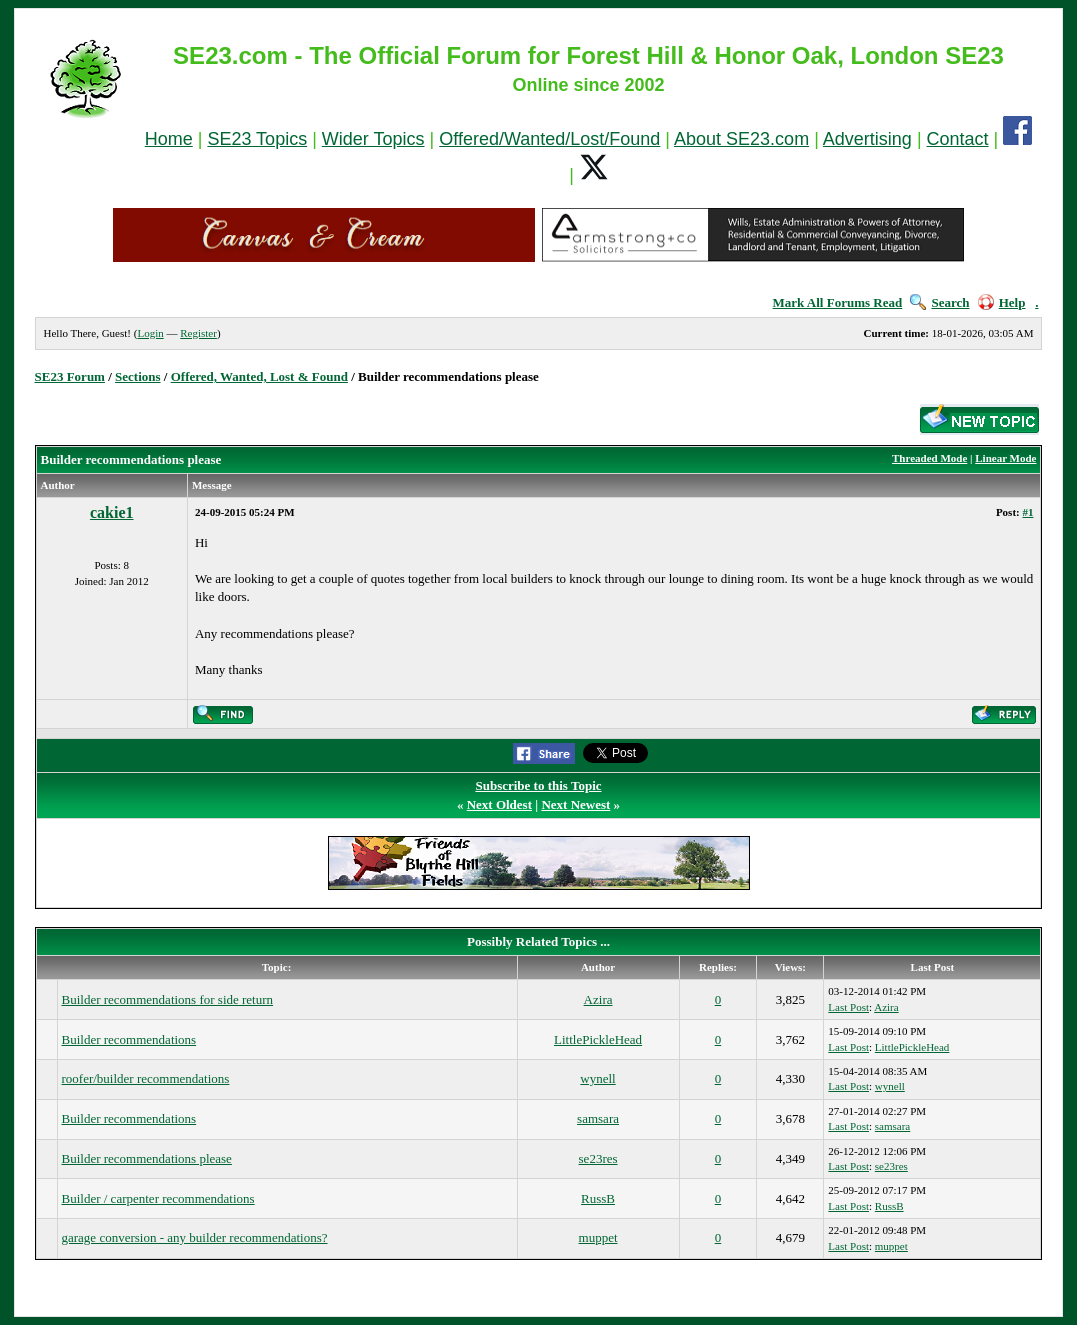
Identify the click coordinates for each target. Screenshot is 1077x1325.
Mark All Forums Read (838, 302)
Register (198, 333)
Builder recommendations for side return (168, 999)
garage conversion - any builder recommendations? (195, 1237)
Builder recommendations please (147, 1158)
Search (939, 302)
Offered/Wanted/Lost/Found (549, 139)
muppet (598, 1237)
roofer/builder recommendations (146, 1078)
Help (1002, 302)
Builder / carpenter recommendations (158, 1198)
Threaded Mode (929, 458)
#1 (1027, 512)
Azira (598, 999)
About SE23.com (741, 139)
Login (150, 333)
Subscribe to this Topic (538, 785)
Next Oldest (499, 804)
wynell (597, 1078)
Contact (958, 139)
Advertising (867, 139)
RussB (598, 1198)
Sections (138, 376)
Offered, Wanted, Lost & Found (259, 376)
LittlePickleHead (598, 1039)
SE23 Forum (70, 376)
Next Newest (575, 804)
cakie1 (112, 512)
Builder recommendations (129, 1039)
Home (169, 139)
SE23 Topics (257, 139)
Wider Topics (373, 139)
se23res (598, 1158)
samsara (598, 1118)
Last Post (848, 1007)
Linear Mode (1005, 458)
